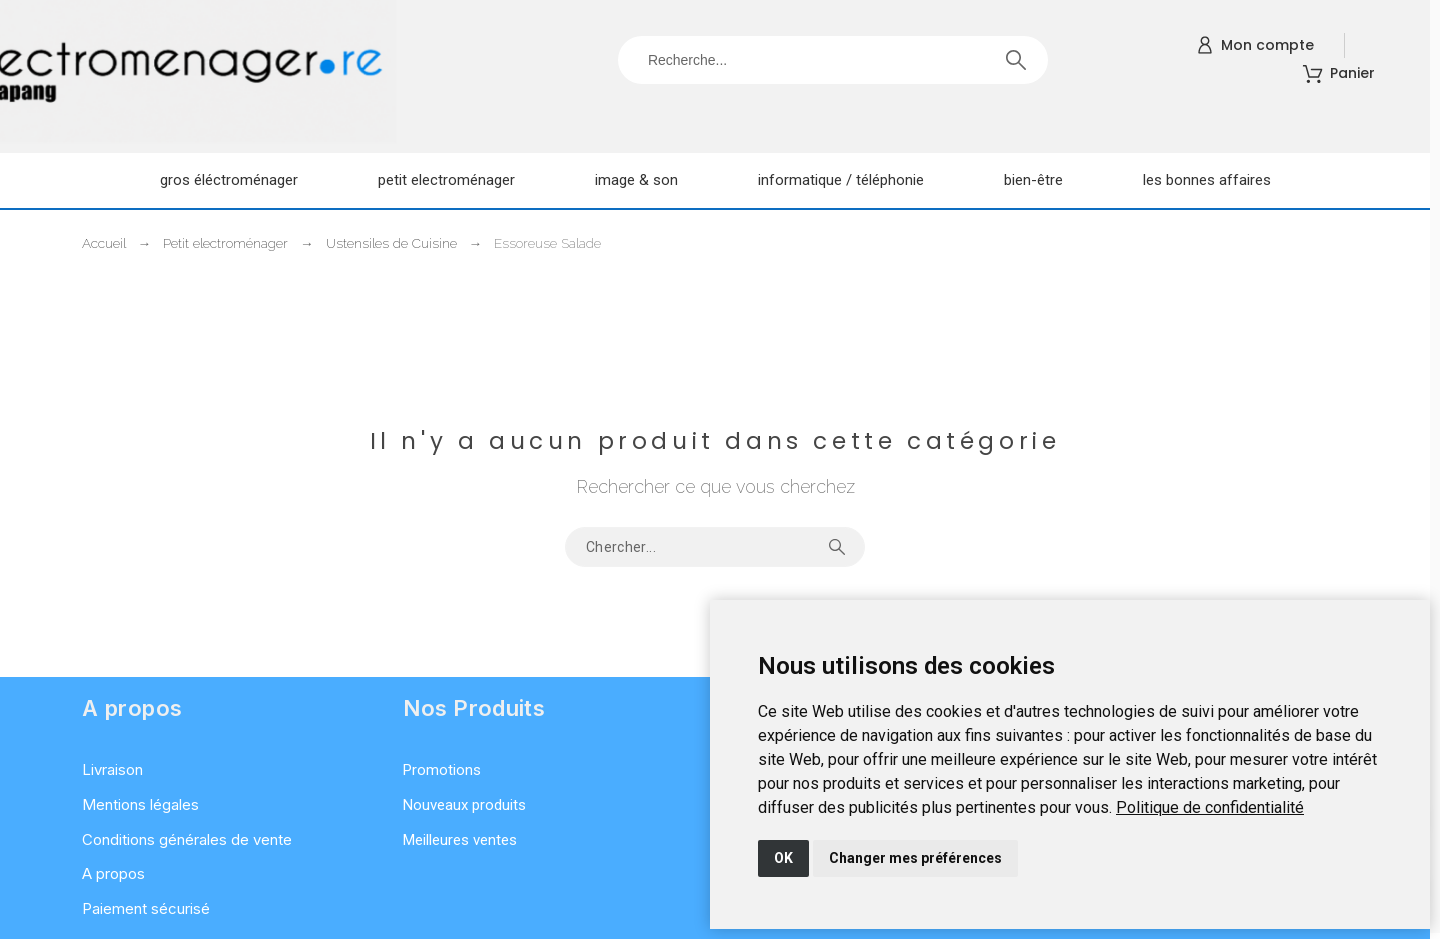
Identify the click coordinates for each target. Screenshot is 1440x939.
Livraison (112, 769)
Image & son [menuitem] (636, 180)
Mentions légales (140, 804)
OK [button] (783, 858)
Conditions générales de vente (187, 839)
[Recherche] (833, 60)
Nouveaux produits (464, 805)
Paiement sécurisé (146, 908)
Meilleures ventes (460, 840)
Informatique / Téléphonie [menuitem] (841, 180)
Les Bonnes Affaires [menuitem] (1207, 180)
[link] (1210, 807)
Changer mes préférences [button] (915, 858)
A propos (113, 873)
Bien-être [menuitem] (1033, 180)
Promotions (442, 770)
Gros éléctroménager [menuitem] (229, 180)
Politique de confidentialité (1210, 807)
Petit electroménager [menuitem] (446, 180)
